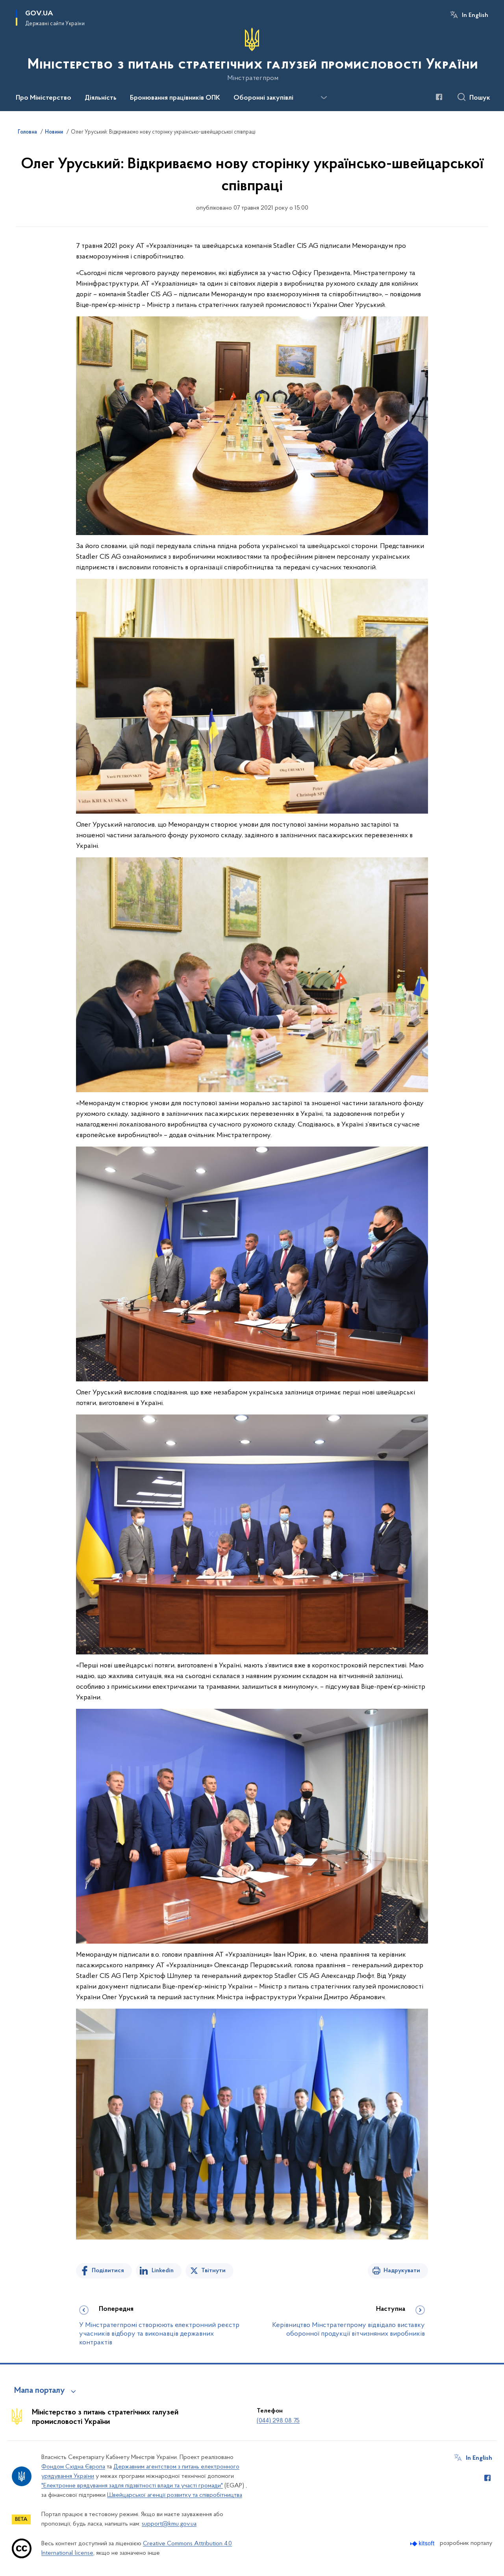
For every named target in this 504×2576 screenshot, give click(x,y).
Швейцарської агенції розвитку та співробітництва (174, 2495)
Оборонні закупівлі (263, 98)
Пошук (479, 98)
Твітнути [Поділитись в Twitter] (213, 2270)
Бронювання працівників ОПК (175, 98)
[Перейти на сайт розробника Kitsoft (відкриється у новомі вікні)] (423, 2543)
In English (475, 15)
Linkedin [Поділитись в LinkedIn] (163, 2270)
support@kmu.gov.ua (169, 2524)
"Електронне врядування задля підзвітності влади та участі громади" (132, 2486)
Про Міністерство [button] (43, 98)
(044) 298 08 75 (278, 2421)
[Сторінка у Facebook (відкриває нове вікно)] (439, 97)
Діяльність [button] (101, 98)
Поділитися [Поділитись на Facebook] (108, 2270)
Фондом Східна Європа (73, 2467)
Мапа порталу (39, 2390)
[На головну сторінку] (252, 55)
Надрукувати (402, 2270)
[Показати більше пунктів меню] (324, 98)
